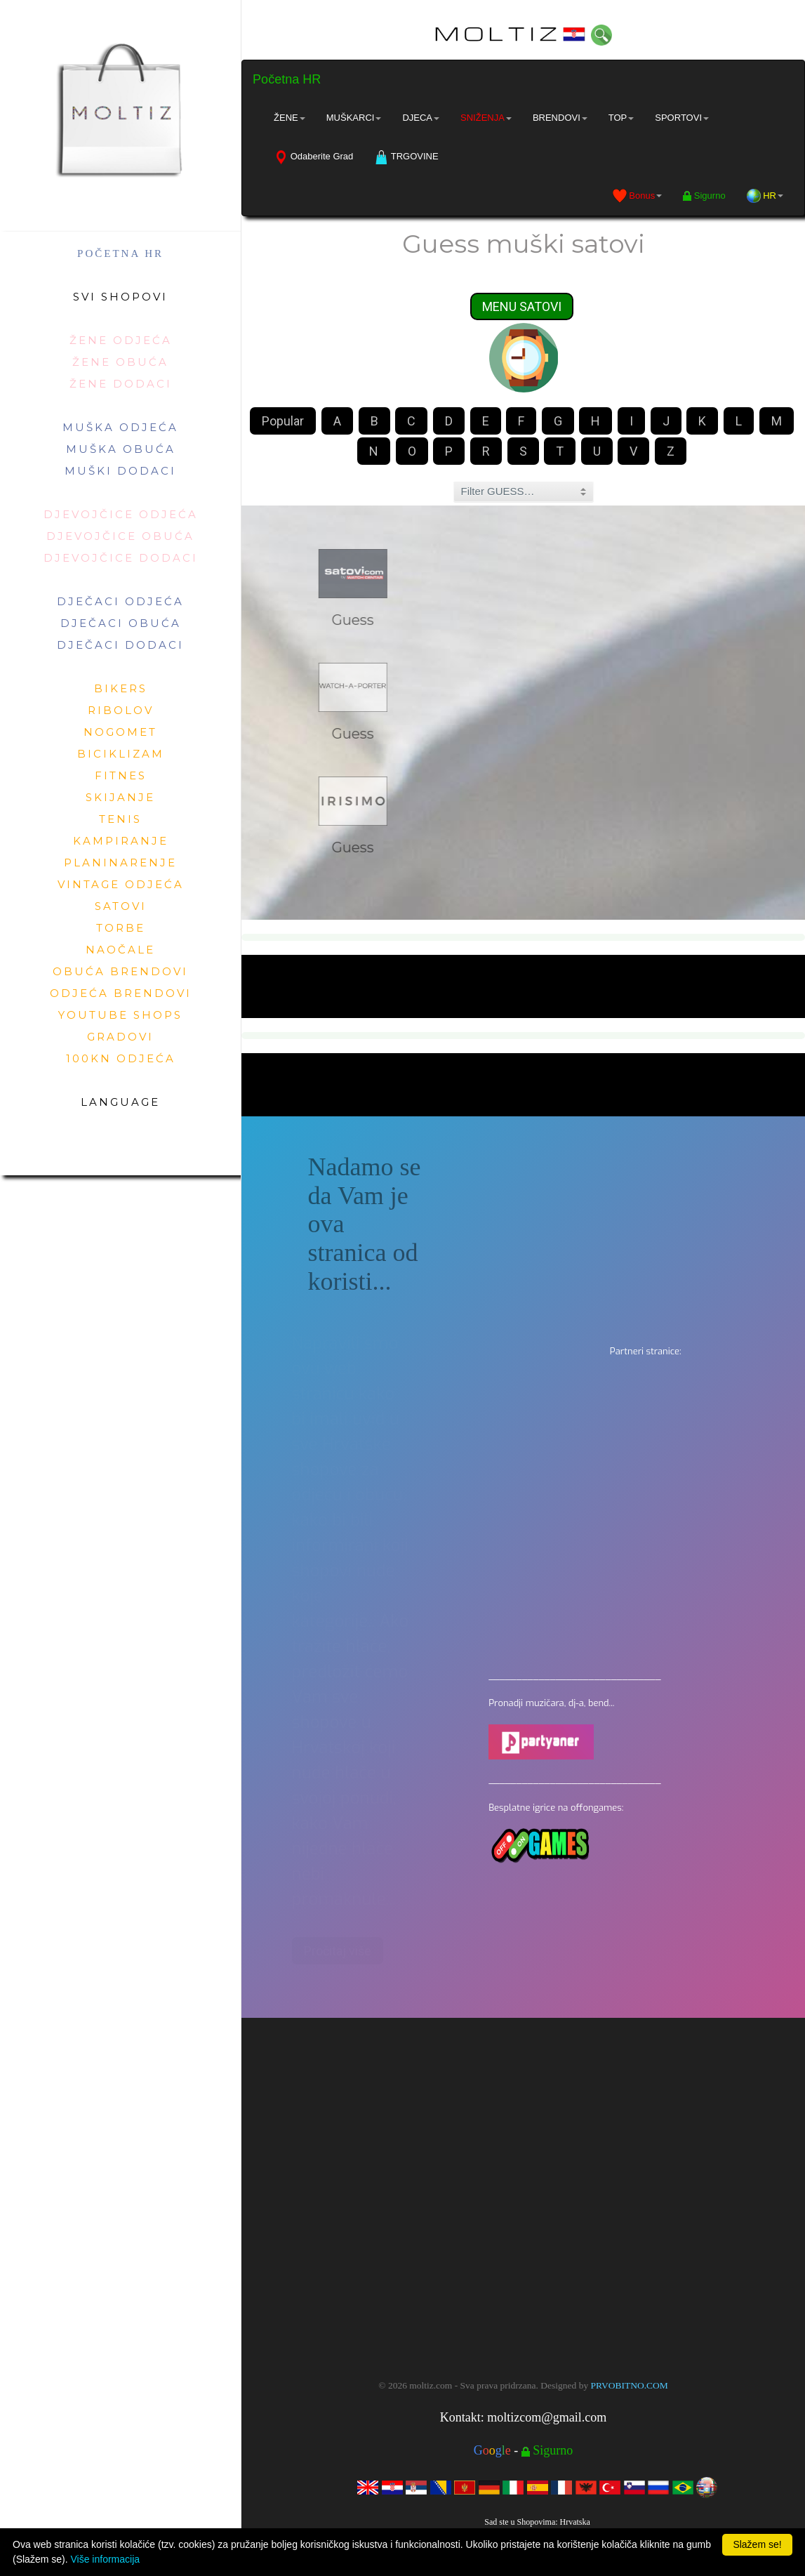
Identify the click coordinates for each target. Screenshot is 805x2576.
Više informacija (105, 2559)
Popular (283, 422)
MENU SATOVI (521, 307)
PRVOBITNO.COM (629, 2385)
